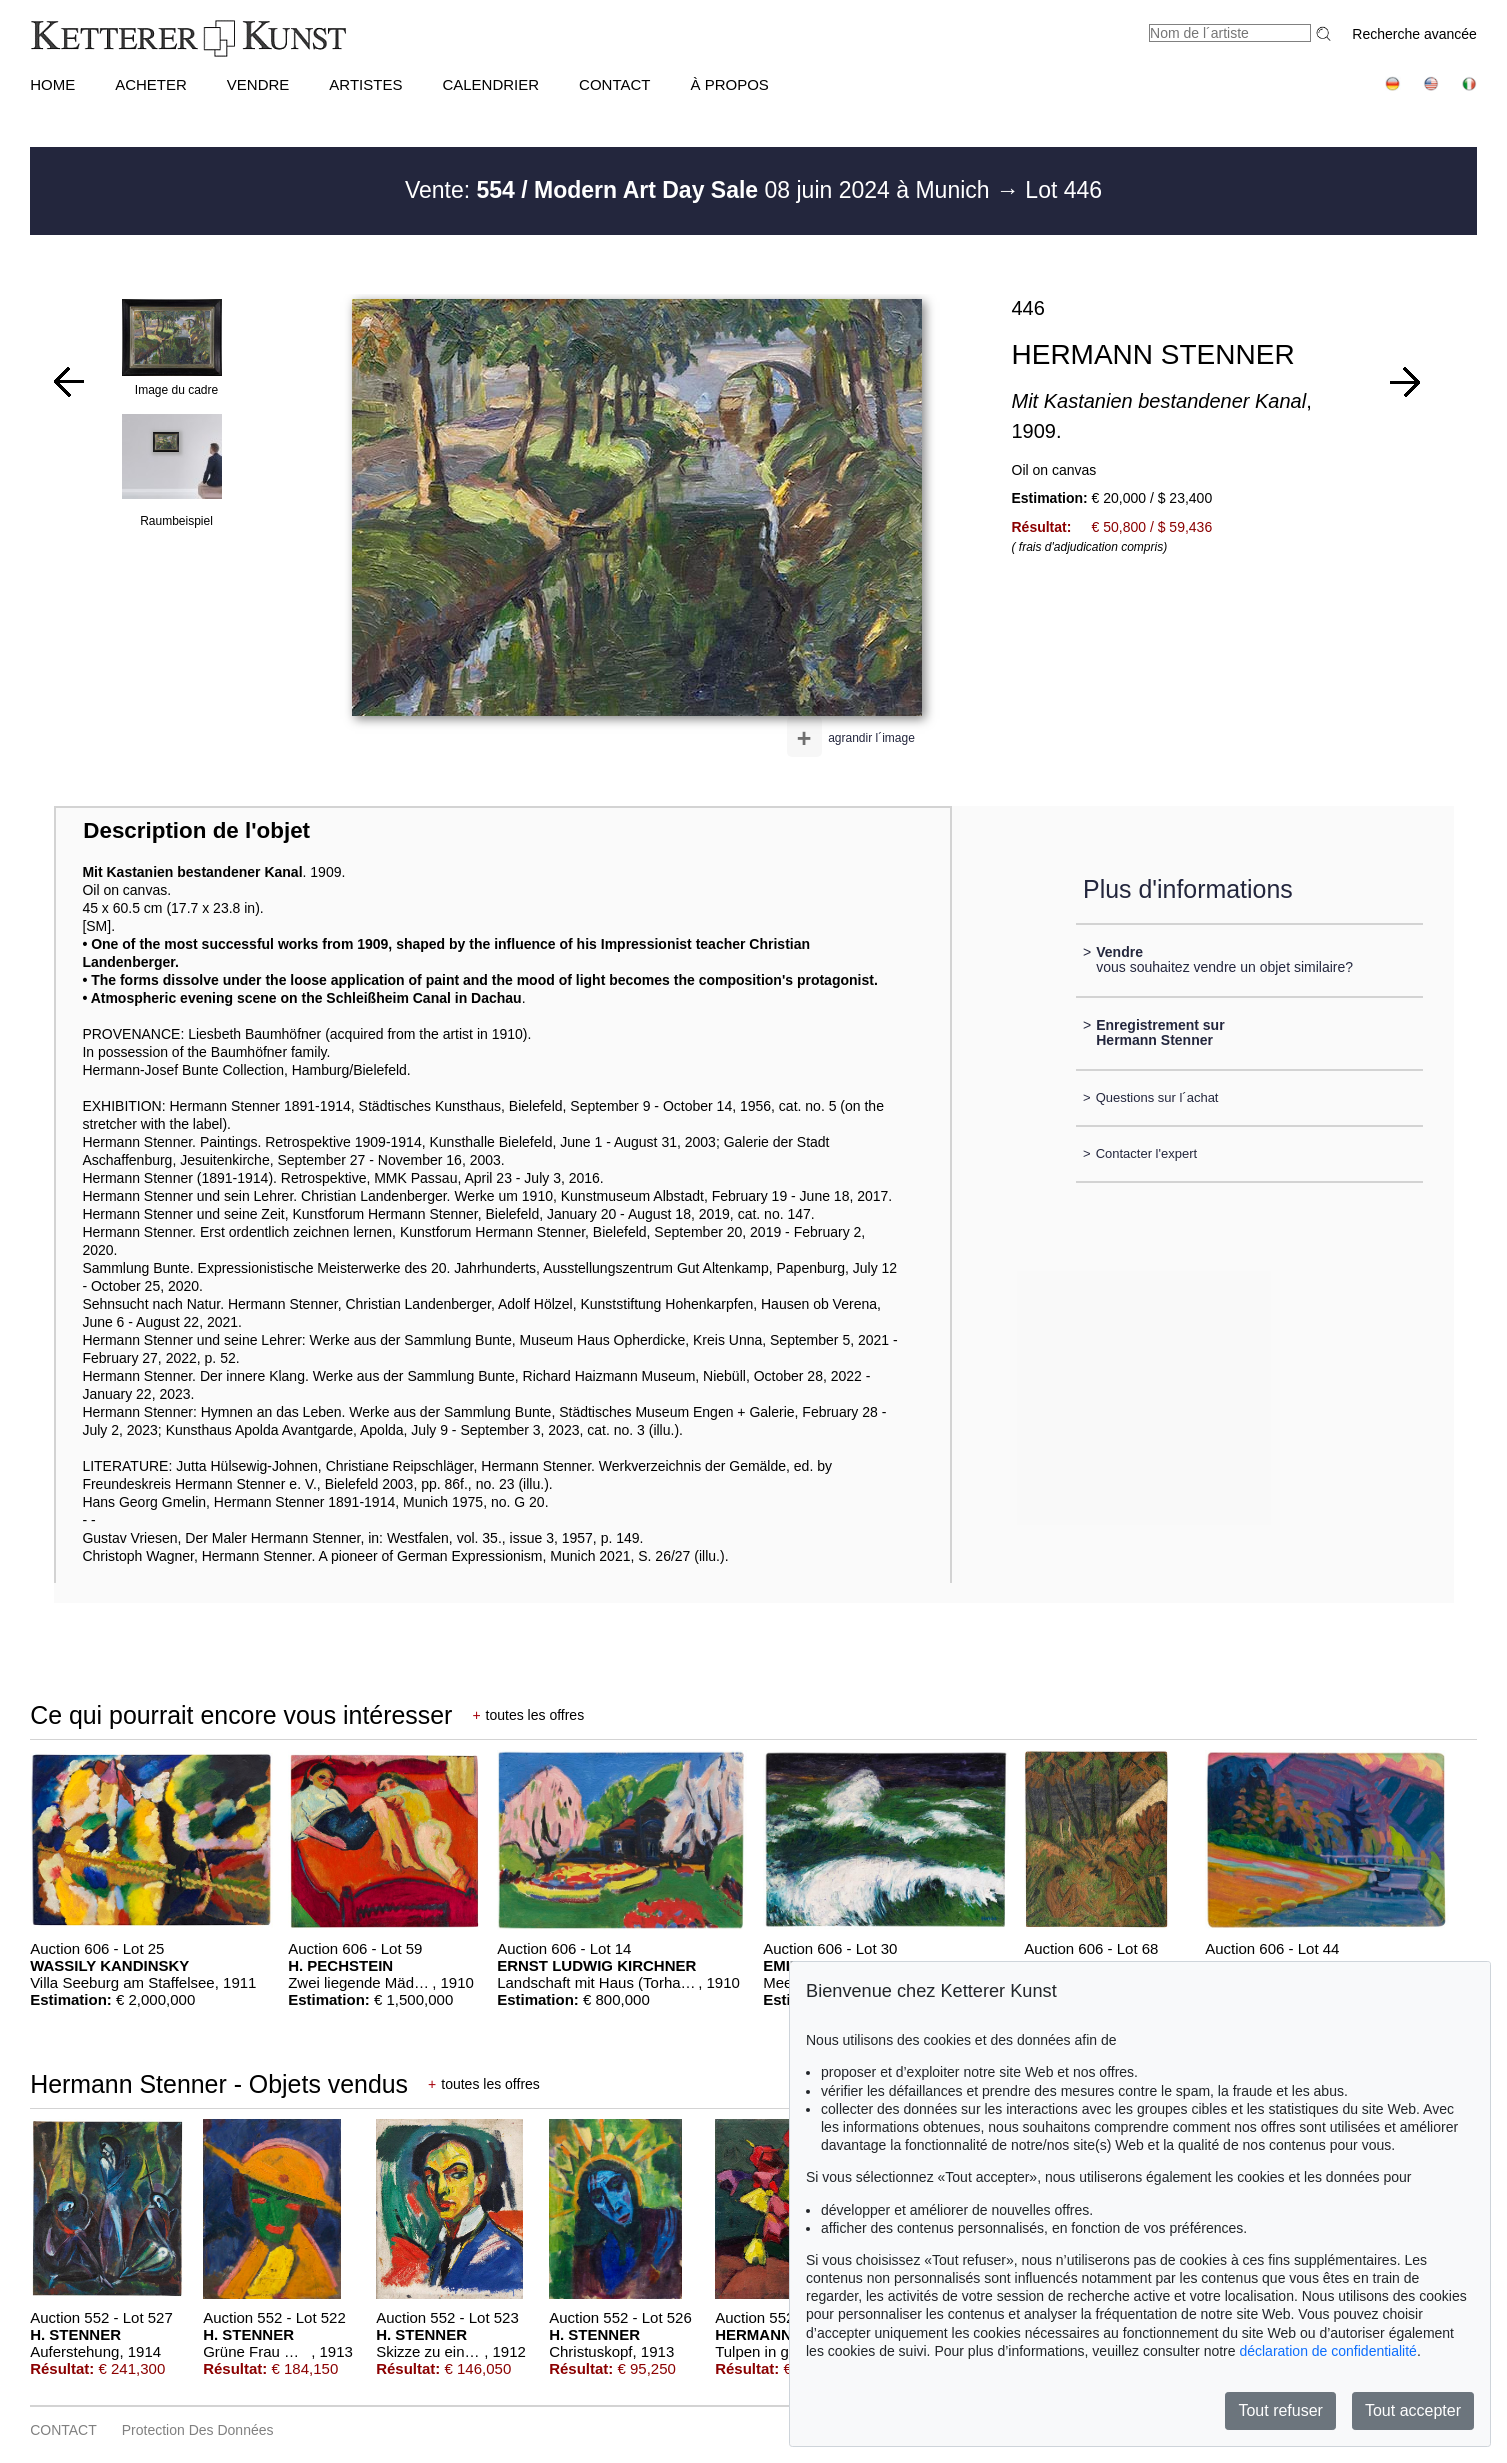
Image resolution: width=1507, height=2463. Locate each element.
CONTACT (614, 84)
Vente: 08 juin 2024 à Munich (700, 190)
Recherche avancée (1414, 34)
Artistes (365, 84)
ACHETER (151, 84)
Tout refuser (1280, 2410)
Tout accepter (1413, 2410)
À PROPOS (730, 84)
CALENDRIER (490, 84)
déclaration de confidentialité (1327, 2351)
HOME (52, 84)
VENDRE (258, 84)
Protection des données (198, 2430)
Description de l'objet (196, 830)
